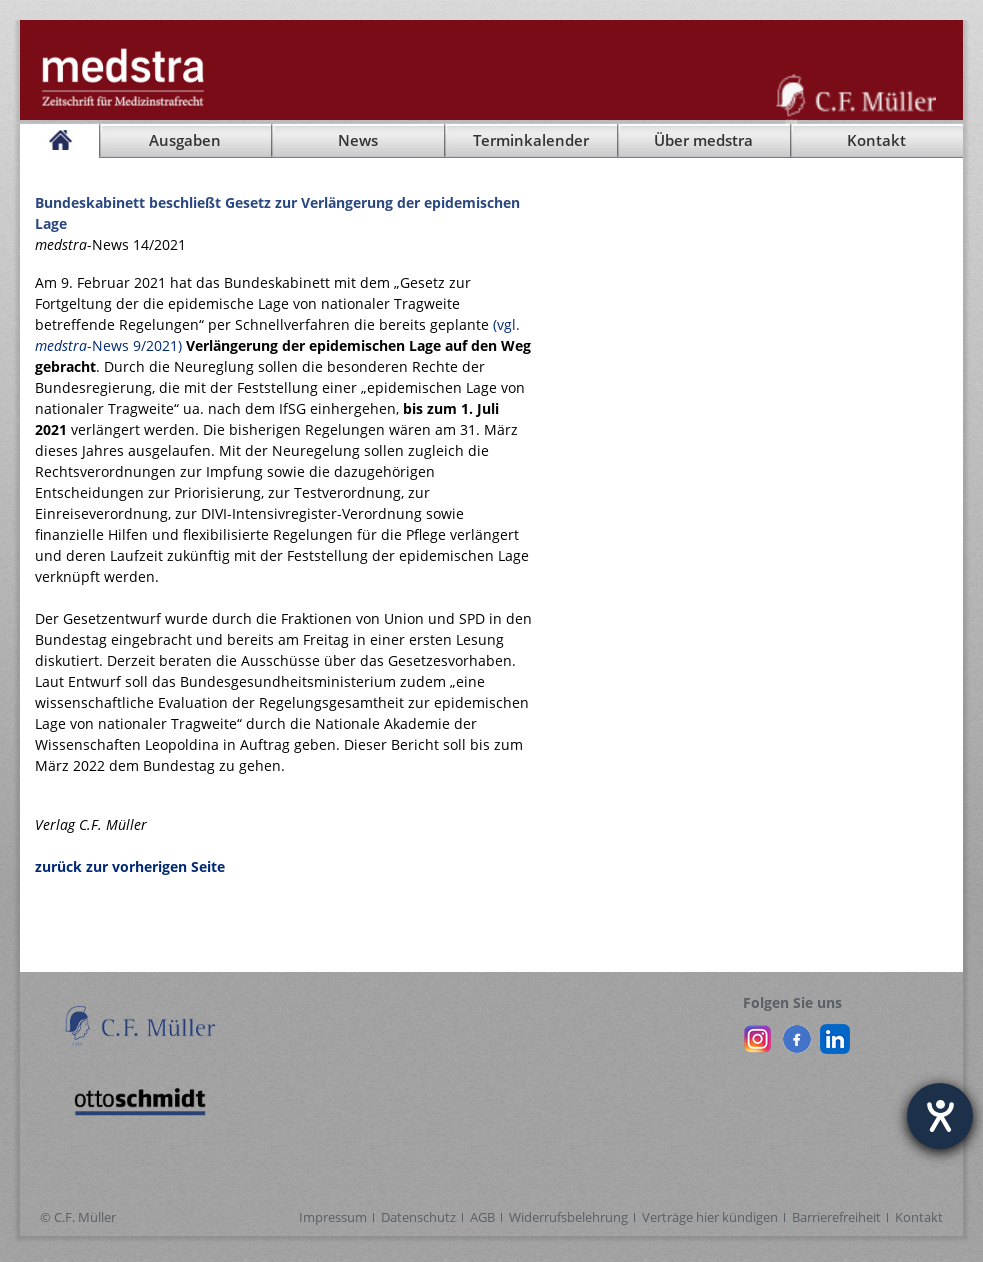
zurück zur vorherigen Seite (130, 866)
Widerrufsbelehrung (568, 1217)
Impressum (333, 1217)
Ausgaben (185, 140)
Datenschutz (418, 1217)
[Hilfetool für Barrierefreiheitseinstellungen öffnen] (940, 1116)
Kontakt (919, 1217)
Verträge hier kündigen (710, 1217)
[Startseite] (59, 141)
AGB (482, 1217)
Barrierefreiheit (836, 1217)
